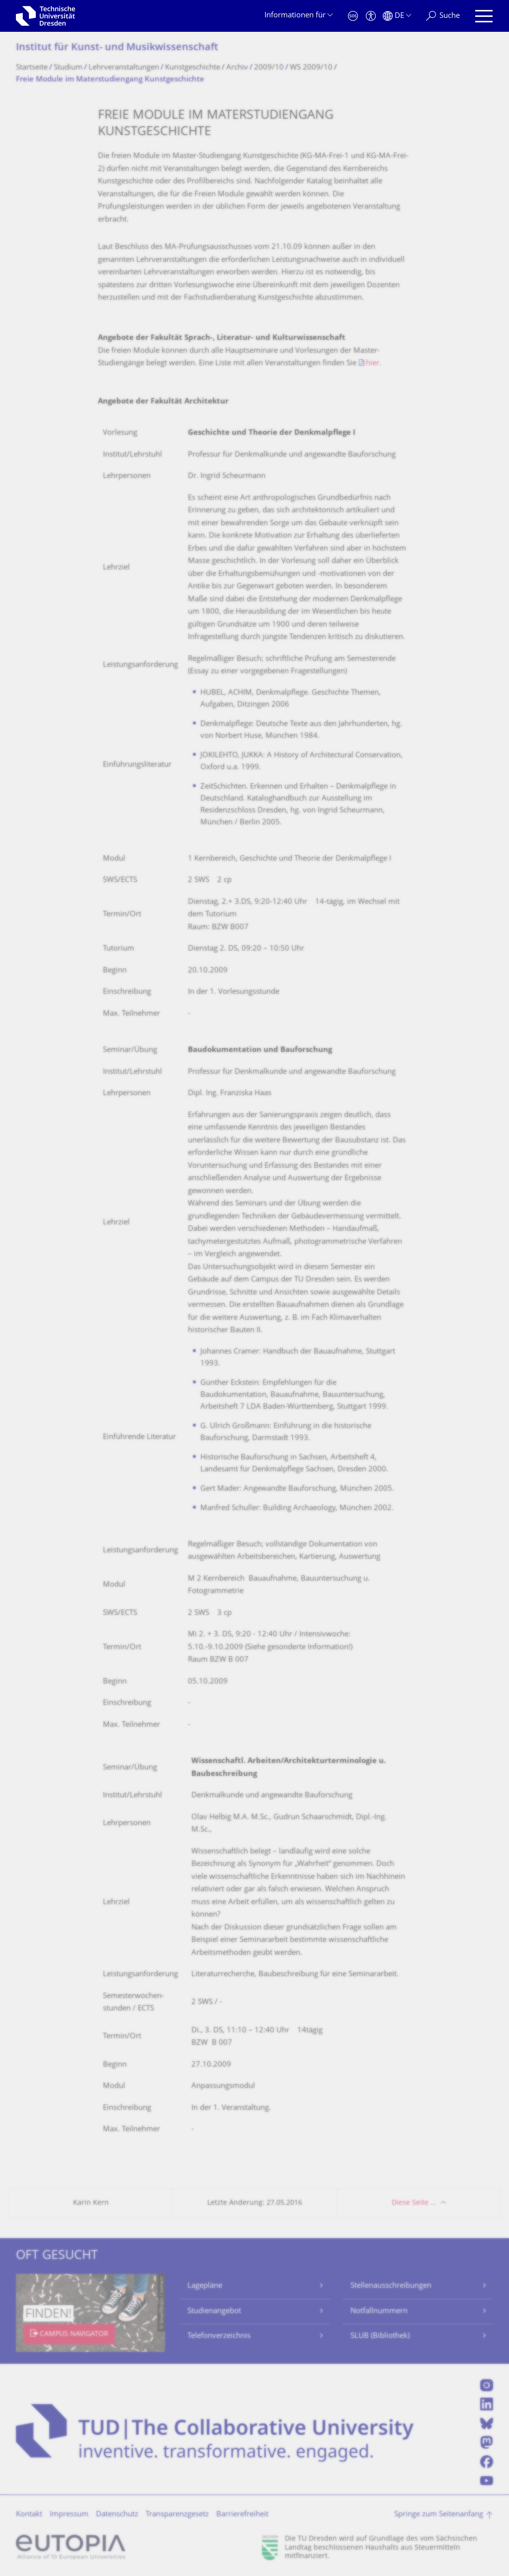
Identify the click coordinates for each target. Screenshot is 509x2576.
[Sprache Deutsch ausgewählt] (397, 16)
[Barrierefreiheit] (370, 16)
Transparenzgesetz (177, 2514)
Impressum (69, 2514)
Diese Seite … (414, 2203)
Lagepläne (204, 2286)
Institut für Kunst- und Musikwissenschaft (117, 48)
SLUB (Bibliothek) (380, 2336)
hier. (373, 363)
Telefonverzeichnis (219, 2336)
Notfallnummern (379, 2311)
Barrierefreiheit (242, 2514)
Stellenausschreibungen (390, 2286)
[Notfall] (352, 16)
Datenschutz (117, 2514)
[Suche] (443, 16)
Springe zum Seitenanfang (438, 2514)
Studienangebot (214, 2311)
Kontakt (29, 2514)
